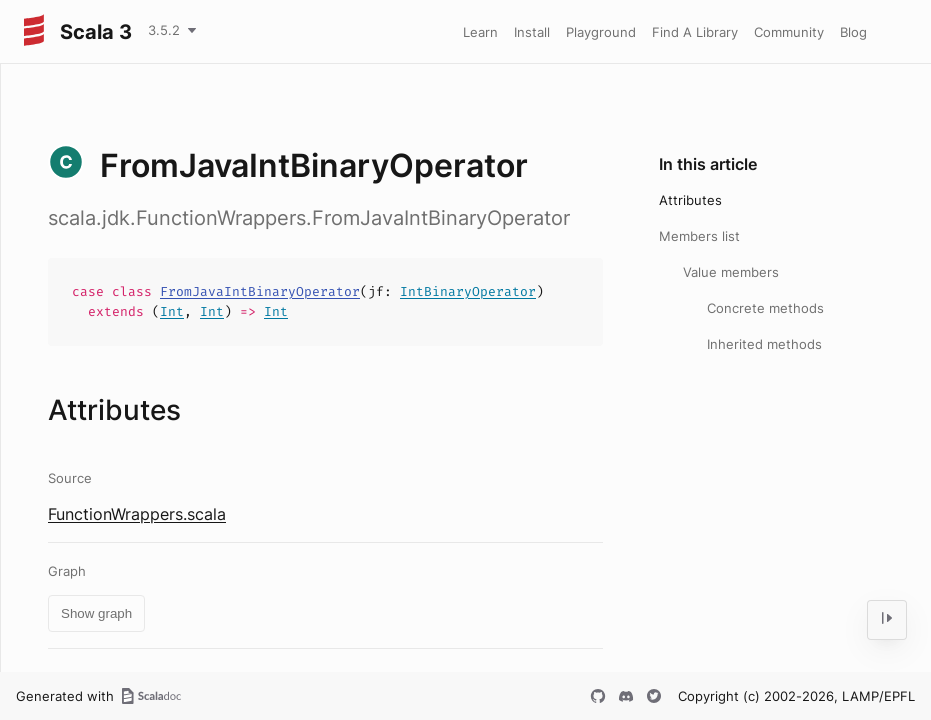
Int (172, 311)
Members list (699, 236)
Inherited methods (764, 344)
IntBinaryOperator (468, 291)
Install (532, 32)
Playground (601, 32)
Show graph (96, 613)
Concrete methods (765, 308)
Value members (731, 272)
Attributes (690, 200)
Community (789, 32)
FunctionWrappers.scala (137, 514)
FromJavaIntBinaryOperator (260, 291)
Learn (480, 32)
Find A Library (695, 32)
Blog (853, 32)
